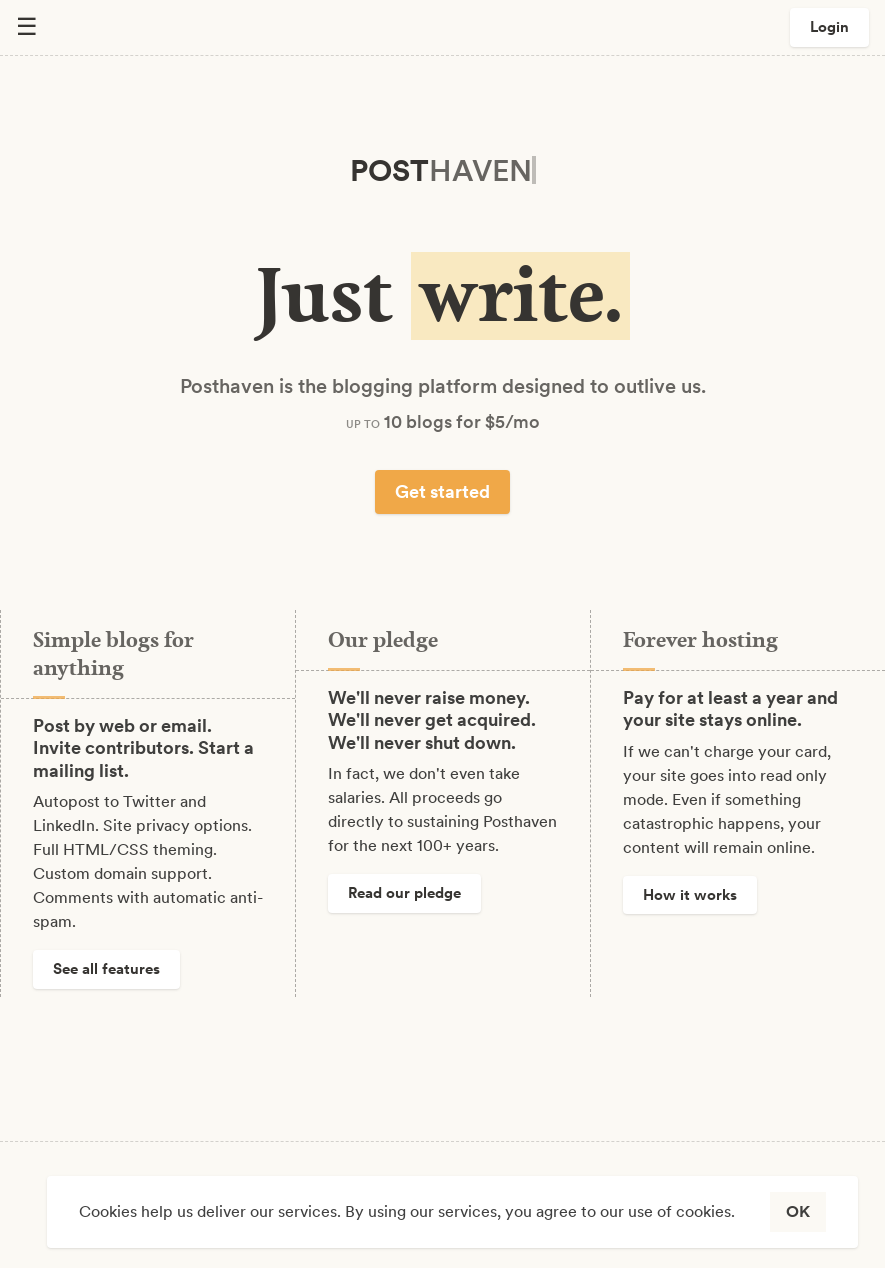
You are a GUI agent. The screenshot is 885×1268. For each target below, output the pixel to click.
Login (829, 27)
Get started (442, 491)
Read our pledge (404, 893)
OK (798, 1211)
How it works (690, 895)
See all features (106, 969)
